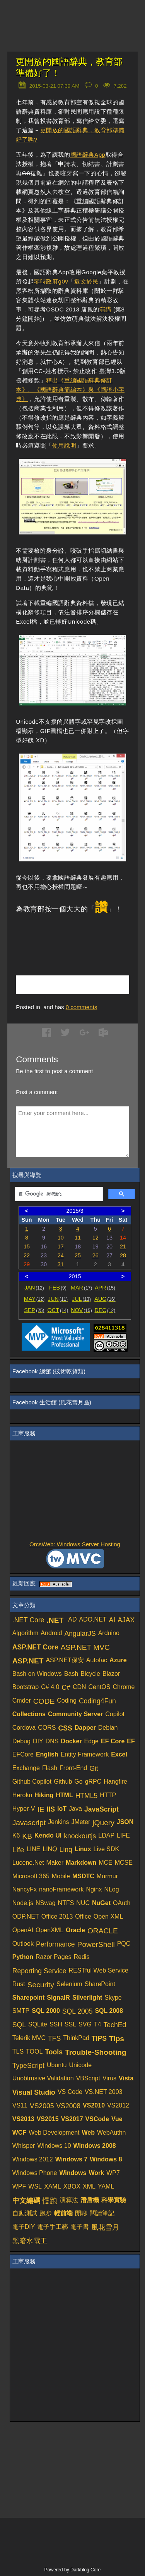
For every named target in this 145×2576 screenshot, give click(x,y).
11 (78, 1237)
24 (61, 1255)
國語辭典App (88, 154)
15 (27, 1246)
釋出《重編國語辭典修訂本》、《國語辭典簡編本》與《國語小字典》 (70, 389)
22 (27, 1255)
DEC (105, 1310)
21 (123, 1246)
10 (61, 1237)
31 (61, 1264)
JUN (58, 1299)
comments (81, 1007)
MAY (34, 1299)
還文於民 (86, 281)
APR (105, 1288)
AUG (105, 1299)
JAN (34, 1288)
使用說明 (64, 445)
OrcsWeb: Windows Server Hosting (74, 1544)
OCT (58, 1310)
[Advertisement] (80, 936)
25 (78, 1255)
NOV (81, 1310)
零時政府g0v (51, 281)
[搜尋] (58, 1194)
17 (61, 1246)
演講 (105, 309)
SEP (34, 1310)
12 (95, 1237)
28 (123, 1255)
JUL (81, 1299)
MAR (81, 1288)
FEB (58, 1288)
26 (95, 1255)
